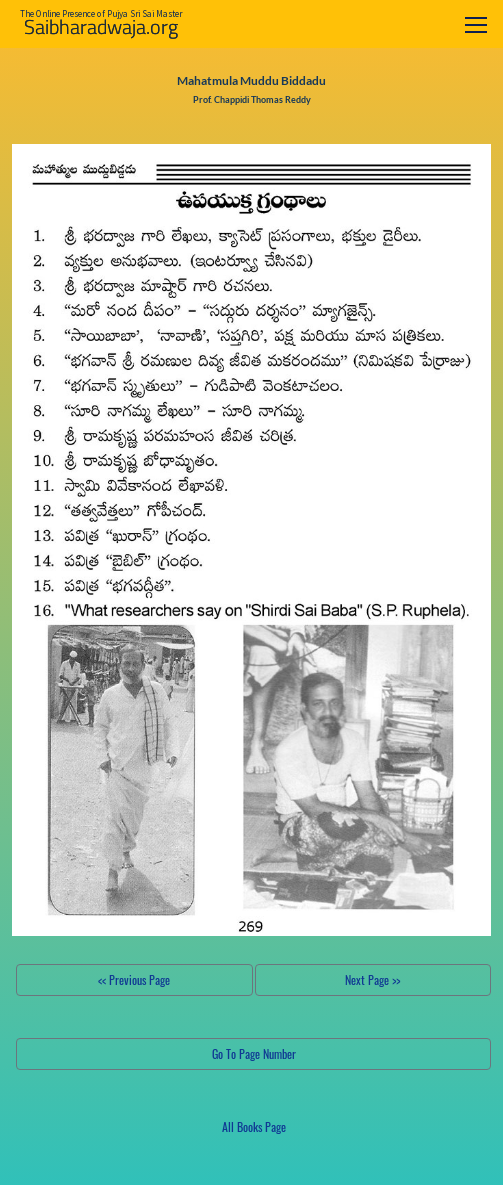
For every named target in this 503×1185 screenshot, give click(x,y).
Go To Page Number (254, 1053)
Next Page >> (372, 979)
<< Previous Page (134, 979)
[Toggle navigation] (476, 24)
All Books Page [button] (254, 1126)
